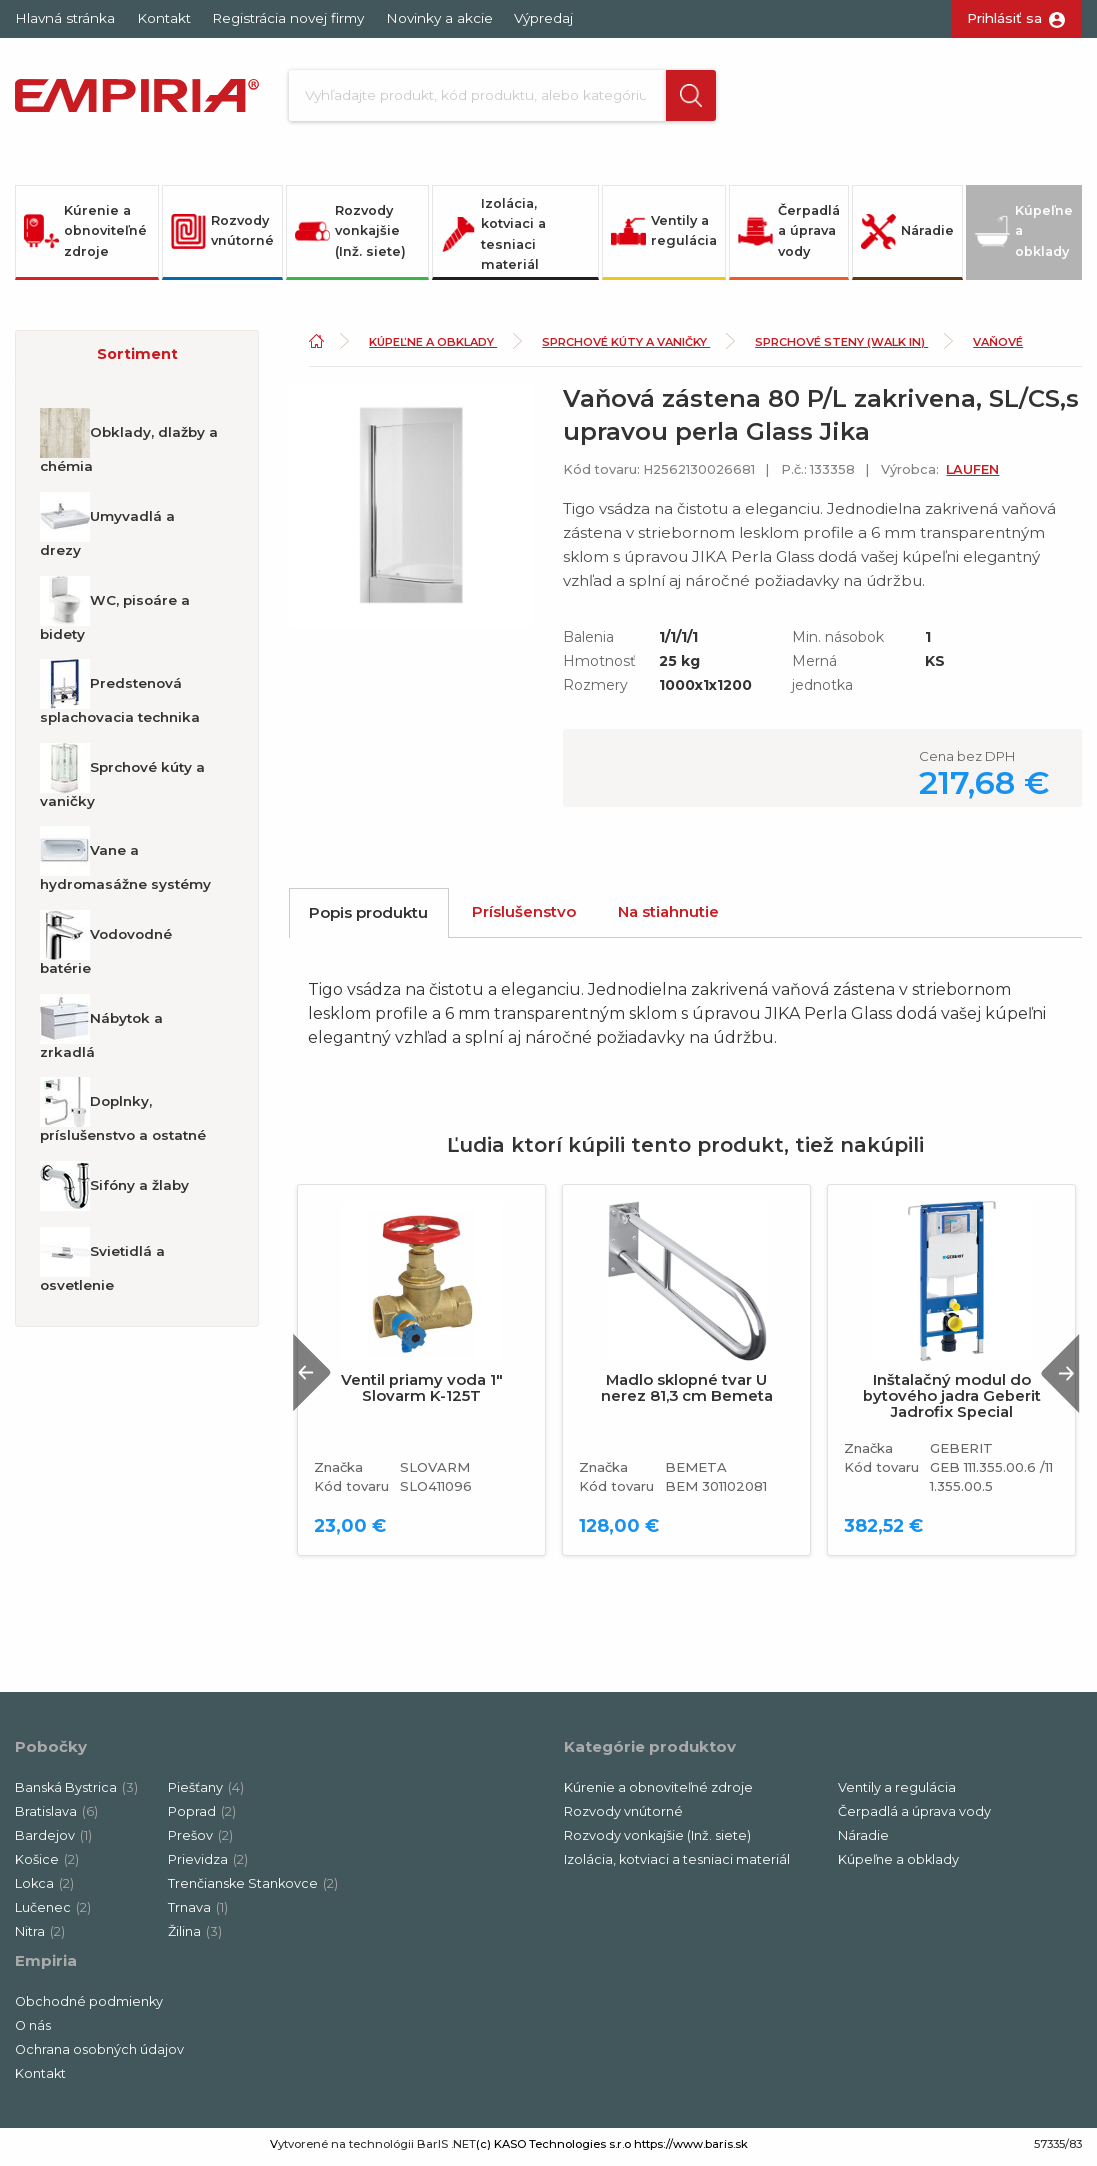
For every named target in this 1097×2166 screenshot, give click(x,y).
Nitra (40, 1937)
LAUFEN (972, 474)
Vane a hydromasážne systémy (125, 865)
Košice (47, 1865)
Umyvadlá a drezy (107, 530)
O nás (33, 2031)
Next (1056, 1377)
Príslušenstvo (524, 916)
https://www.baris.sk (691, 2150)
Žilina (195, 1937)
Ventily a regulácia (664, 236)
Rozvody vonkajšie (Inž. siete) (350, 236)
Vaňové (998, 347)
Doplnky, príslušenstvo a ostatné (123, 1115)
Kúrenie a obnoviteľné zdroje (85, 236)
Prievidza (208, 1865)
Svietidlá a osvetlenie (102, 1265)
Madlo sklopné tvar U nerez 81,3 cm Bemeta (687, 1393)
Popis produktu (368, 917)
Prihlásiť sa (1004, 18)
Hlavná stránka (65, 18)
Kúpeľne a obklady (1024, 236)
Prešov (200, 1841)
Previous (317, 1377)
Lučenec (53, 1913)
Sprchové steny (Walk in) (841, 347)
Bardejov (53, 1841)
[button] (680, 98)
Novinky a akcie (439, 18)
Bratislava (56, 1817)
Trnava (198, 1913)
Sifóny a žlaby (114, 1191)
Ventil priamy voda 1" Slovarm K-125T (422, 1393)
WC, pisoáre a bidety (115, 614)
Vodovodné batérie (106, 948)
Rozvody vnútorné (222, 236)
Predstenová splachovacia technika (120, 697)
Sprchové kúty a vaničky (122, 781)
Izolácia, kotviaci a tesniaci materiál (493, 239)
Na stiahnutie (668, 916)
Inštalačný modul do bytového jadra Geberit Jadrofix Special (952, 1401)
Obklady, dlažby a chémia (129, 447)
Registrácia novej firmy (288, 18)
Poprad (202, 1817)
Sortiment (137, 359)
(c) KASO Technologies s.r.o (553, 2150)
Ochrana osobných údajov (99, 2055)
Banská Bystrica (76, 1793)
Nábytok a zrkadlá (101, 1032)
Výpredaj (543, 18)
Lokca (44, 1889)
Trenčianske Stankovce (253, 1889)
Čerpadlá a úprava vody (789, 236)
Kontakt (164, 18)
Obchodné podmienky (89, 2007)
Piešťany (206, 1793)
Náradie (907, 236)
